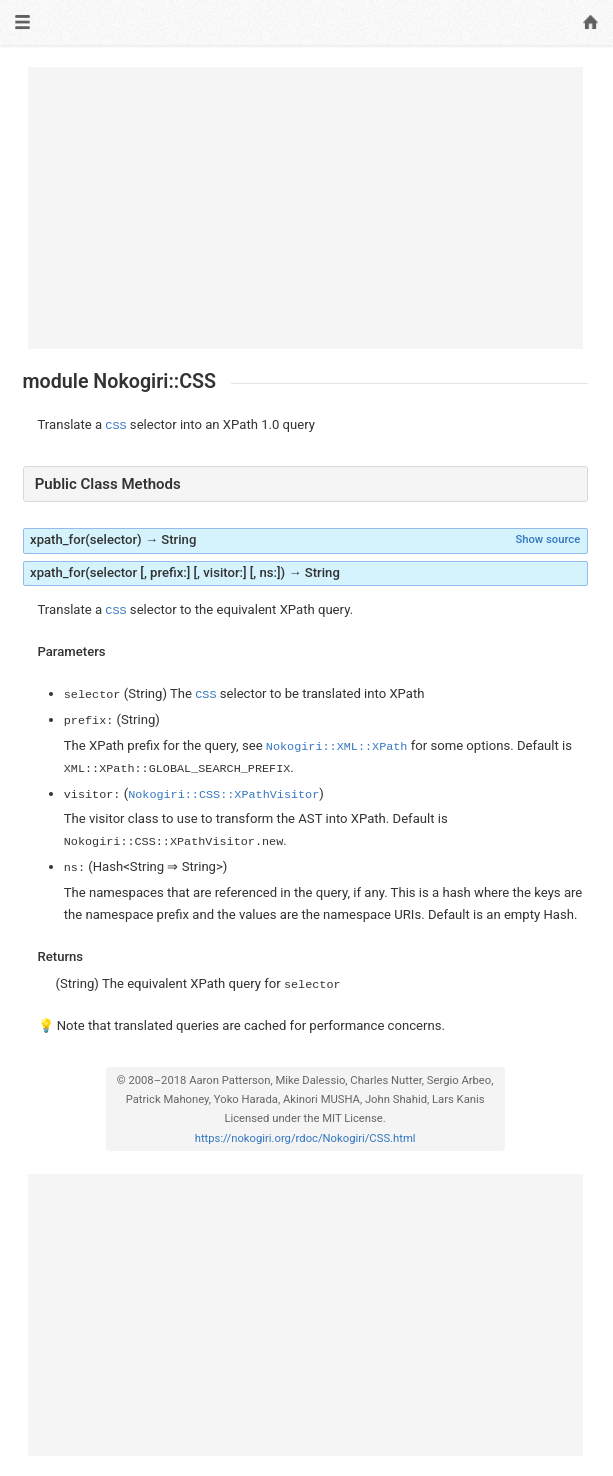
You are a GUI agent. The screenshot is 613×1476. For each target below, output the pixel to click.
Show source (547, 539)
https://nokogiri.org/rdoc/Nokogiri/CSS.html (305, 1138)
